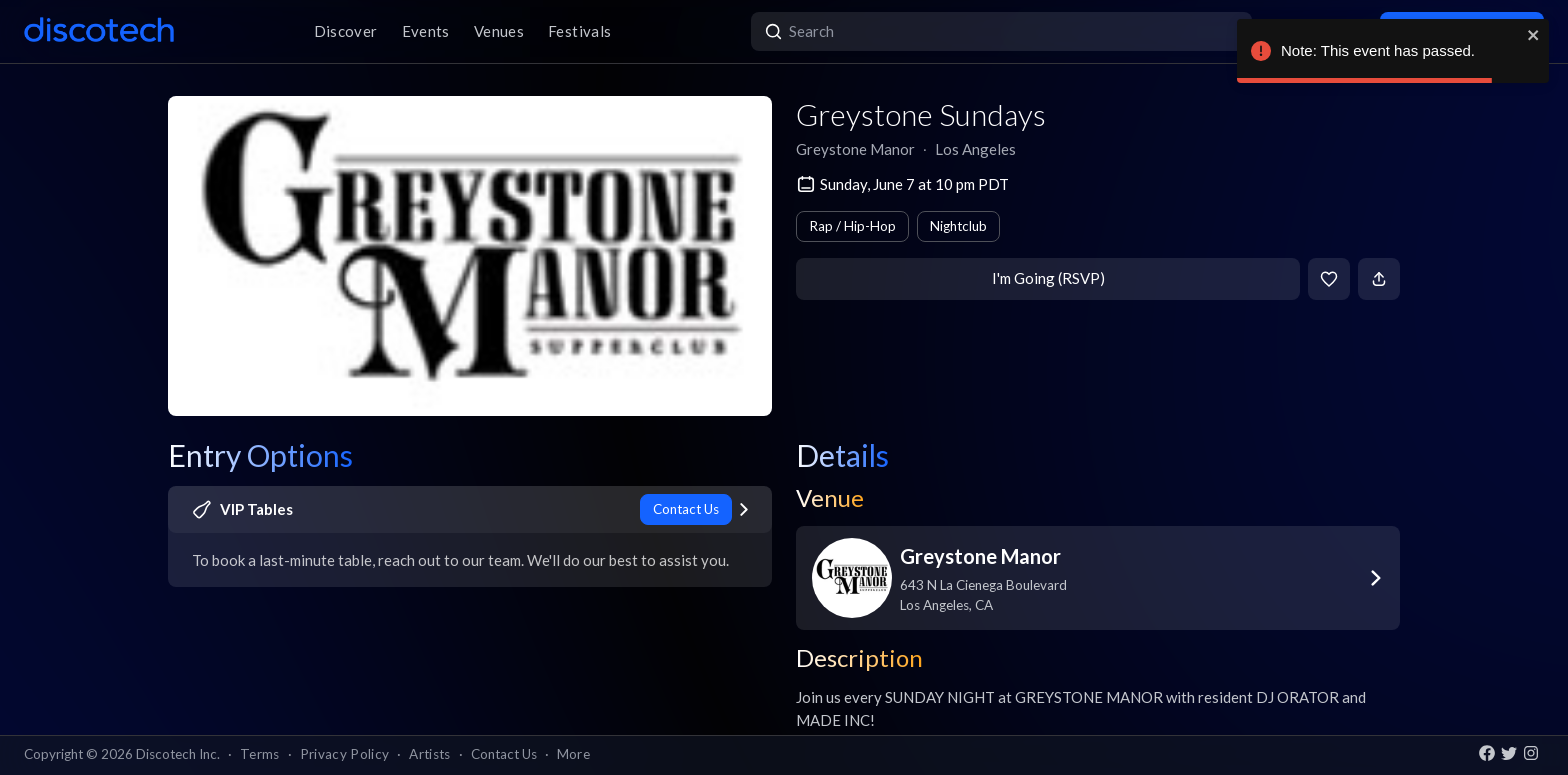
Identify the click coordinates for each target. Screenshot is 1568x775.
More (573, 754)
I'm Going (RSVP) (1048, 278)
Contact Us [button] (504, 754)
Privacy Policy (345, 754)
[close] (1534, 35)
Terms (260, 754)
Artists (429, 754)
